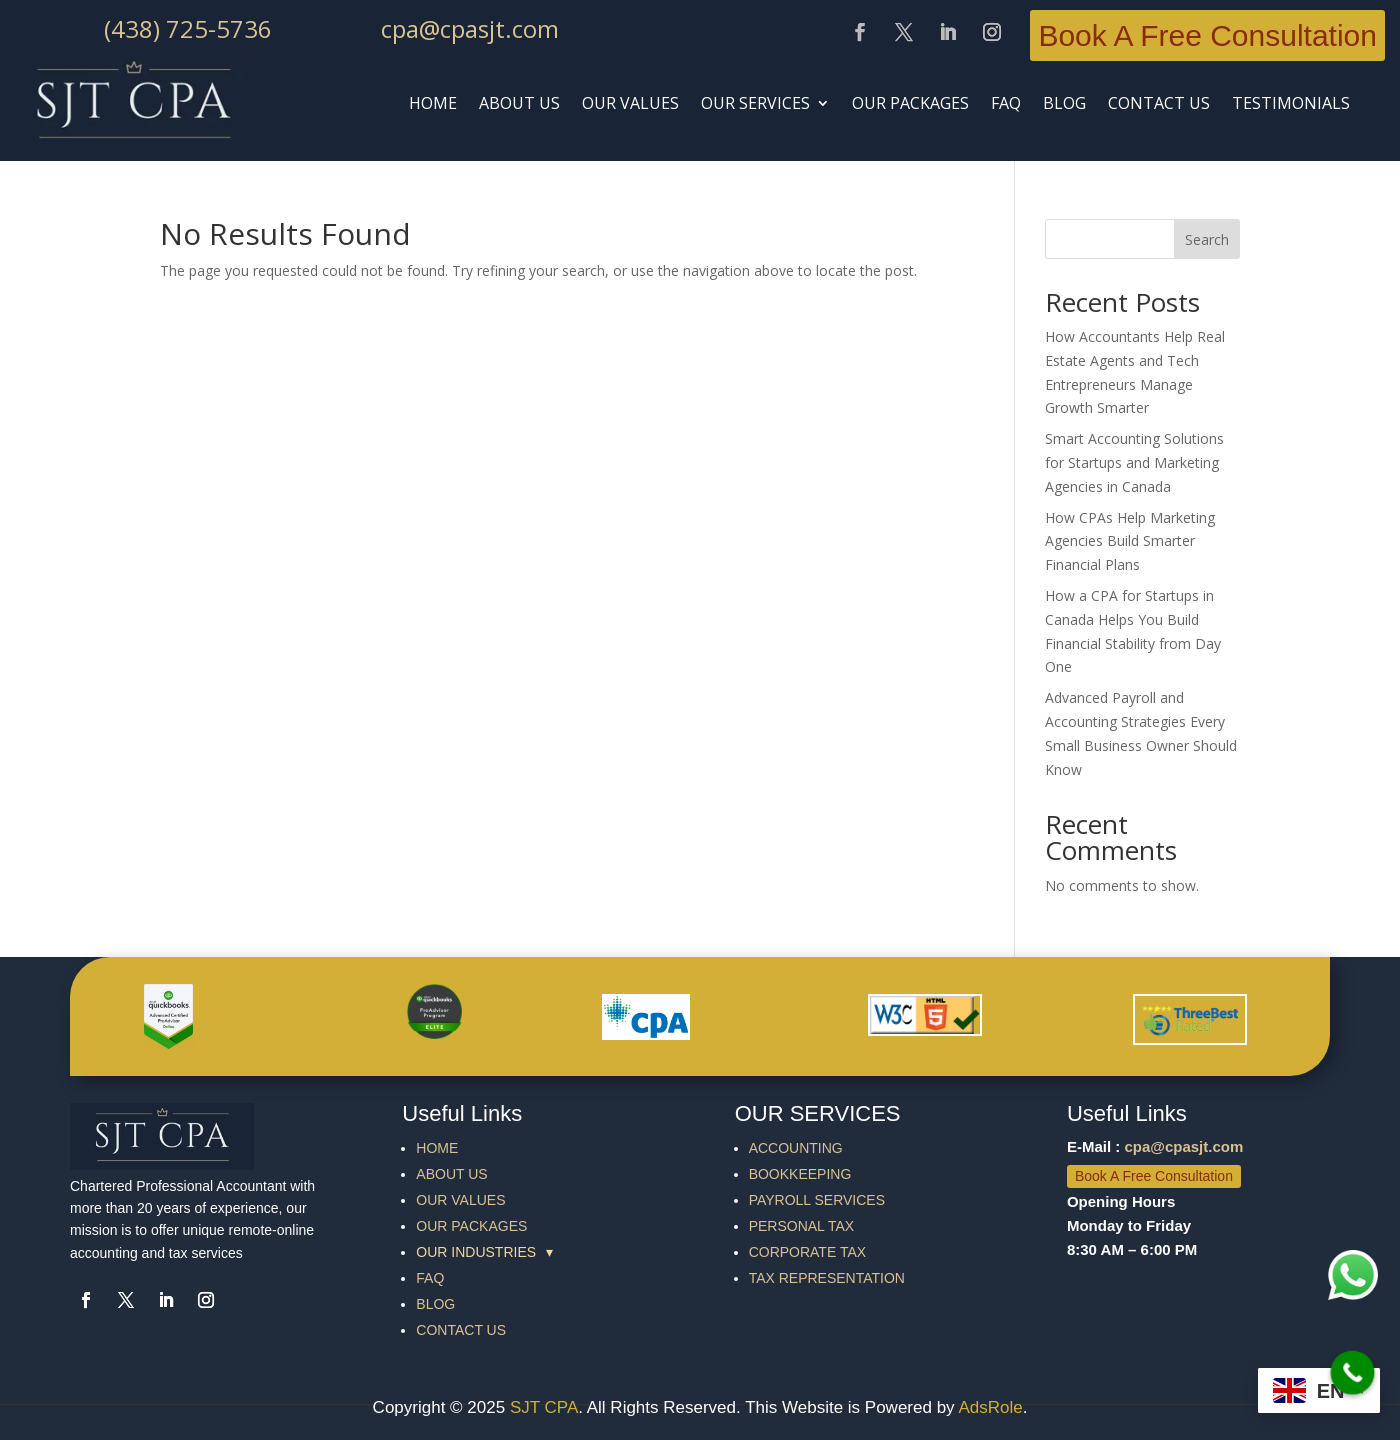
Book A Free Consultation (1207, 35)
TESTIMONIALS (1291, 103)
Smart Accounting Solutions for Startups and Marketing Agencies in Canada (1134, 462)
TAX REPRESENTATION (827, 1278)
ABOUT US (519, 103)
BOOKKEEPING (800, 1174)
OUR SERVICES (755, 103)
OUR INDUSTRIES (484, 1252)
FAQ (430, 1278)
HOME (433, 103)
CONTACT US (1159, 103)
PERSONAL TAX (802, 1226)
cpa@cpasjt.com (470, 28)
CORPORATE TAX (807, 1252)
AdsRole (990, 1407)
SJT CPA (544, 1407)
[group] (540, 1252)
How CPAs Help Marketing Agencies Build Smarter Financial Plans (1130, 541)
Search (1207, 239)
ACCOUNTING (796, 1148)
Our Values (630, 103)
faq (1006, 103)
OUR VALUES (460, 1200)
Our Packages (910, 103)
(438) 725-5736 (188, 28)
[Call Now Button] (1353, 1373)
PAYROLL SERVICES (817, 1200)
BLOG (1064, 103)
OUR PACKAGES (471, 1226)
